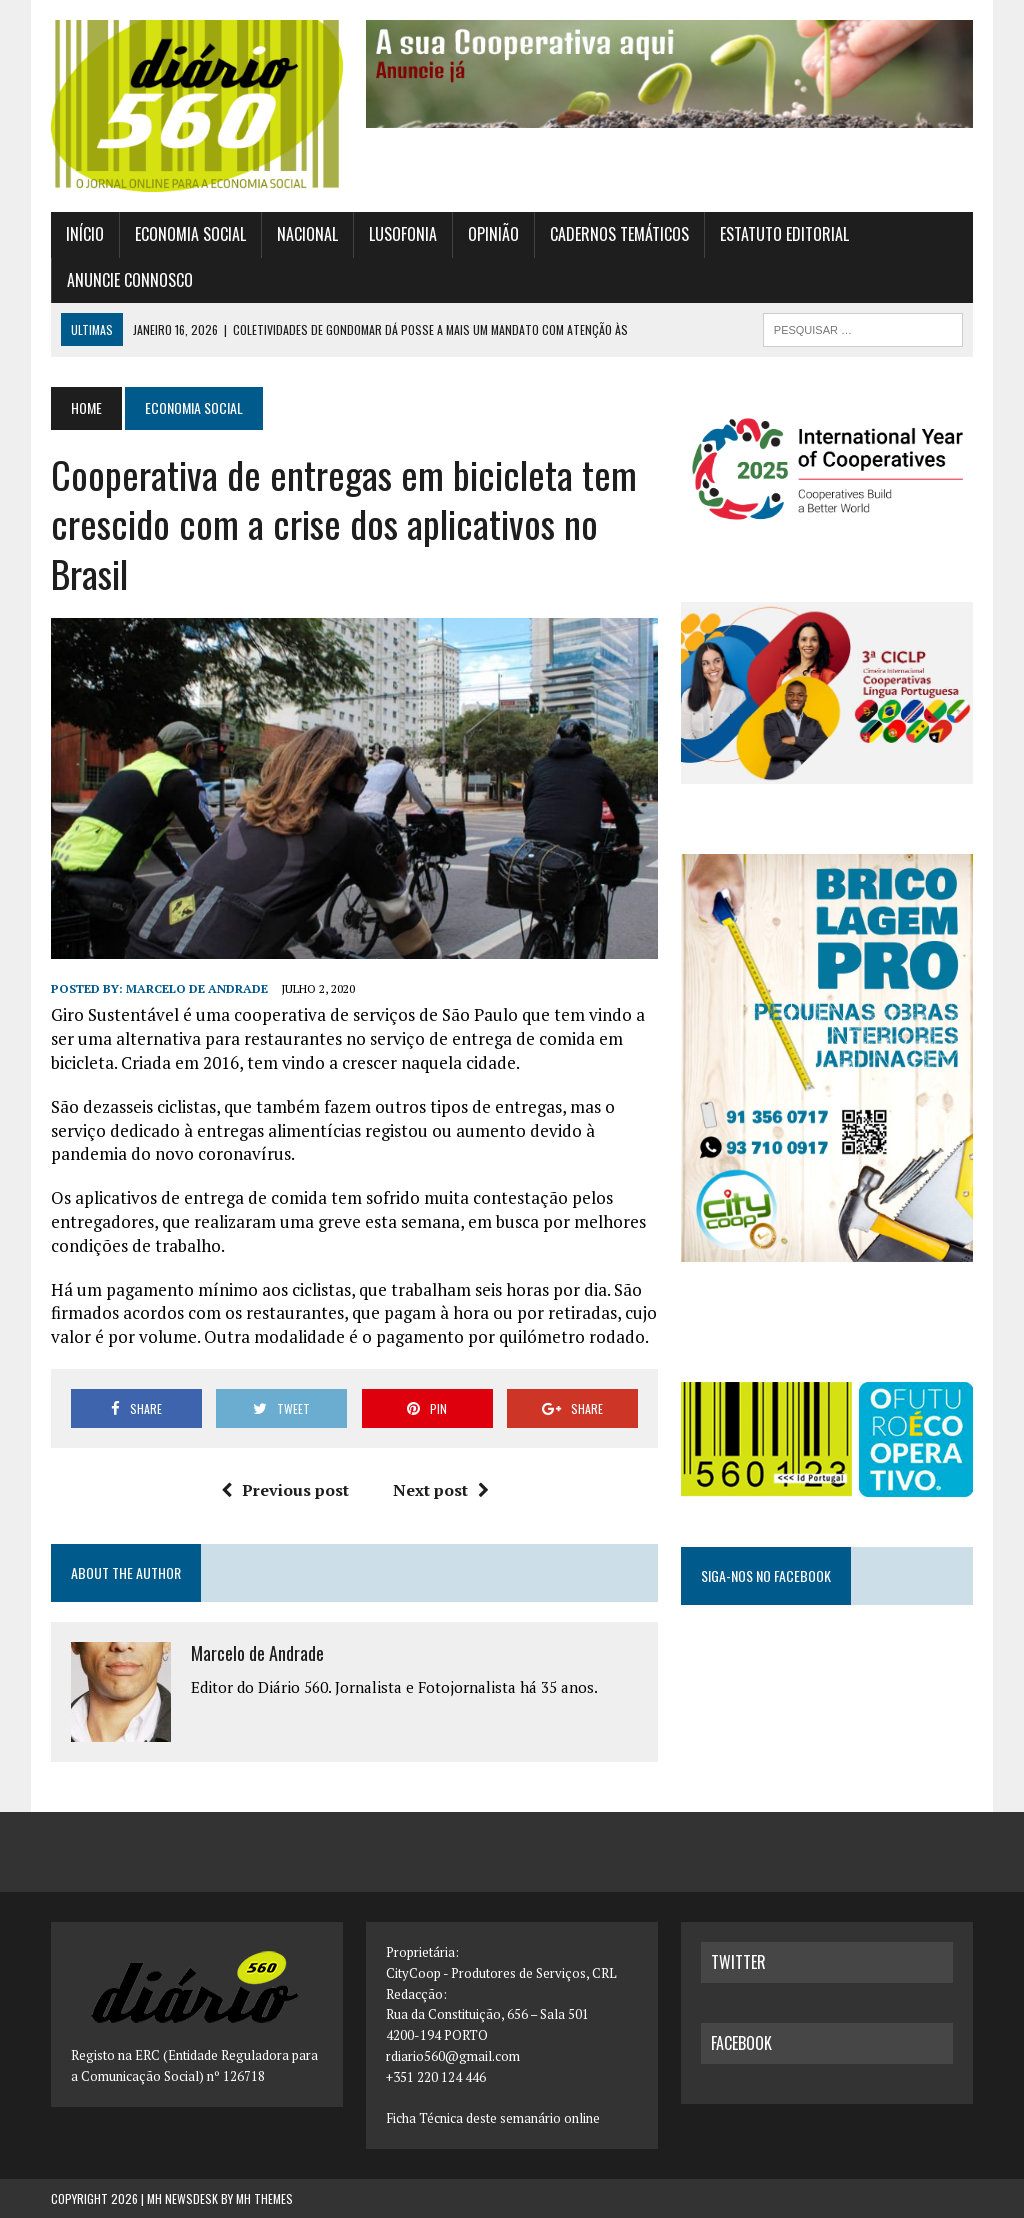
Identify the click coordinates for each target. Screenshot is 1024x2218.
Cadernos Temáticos (619, 234)
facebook (741, 2043)
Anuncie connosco (130, 280)
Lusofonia (403, 234)
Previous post (285, 1490)
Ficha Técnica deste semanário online (493, 2118)
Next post (441, 1490)
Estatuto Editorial (784, 234)
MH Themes (264, 2198)
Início (85, 234)
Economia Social (190, 234)
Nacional (307, 234)
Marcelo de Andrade (197, 988)
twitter (738, 1962)
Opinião (493, 234)
